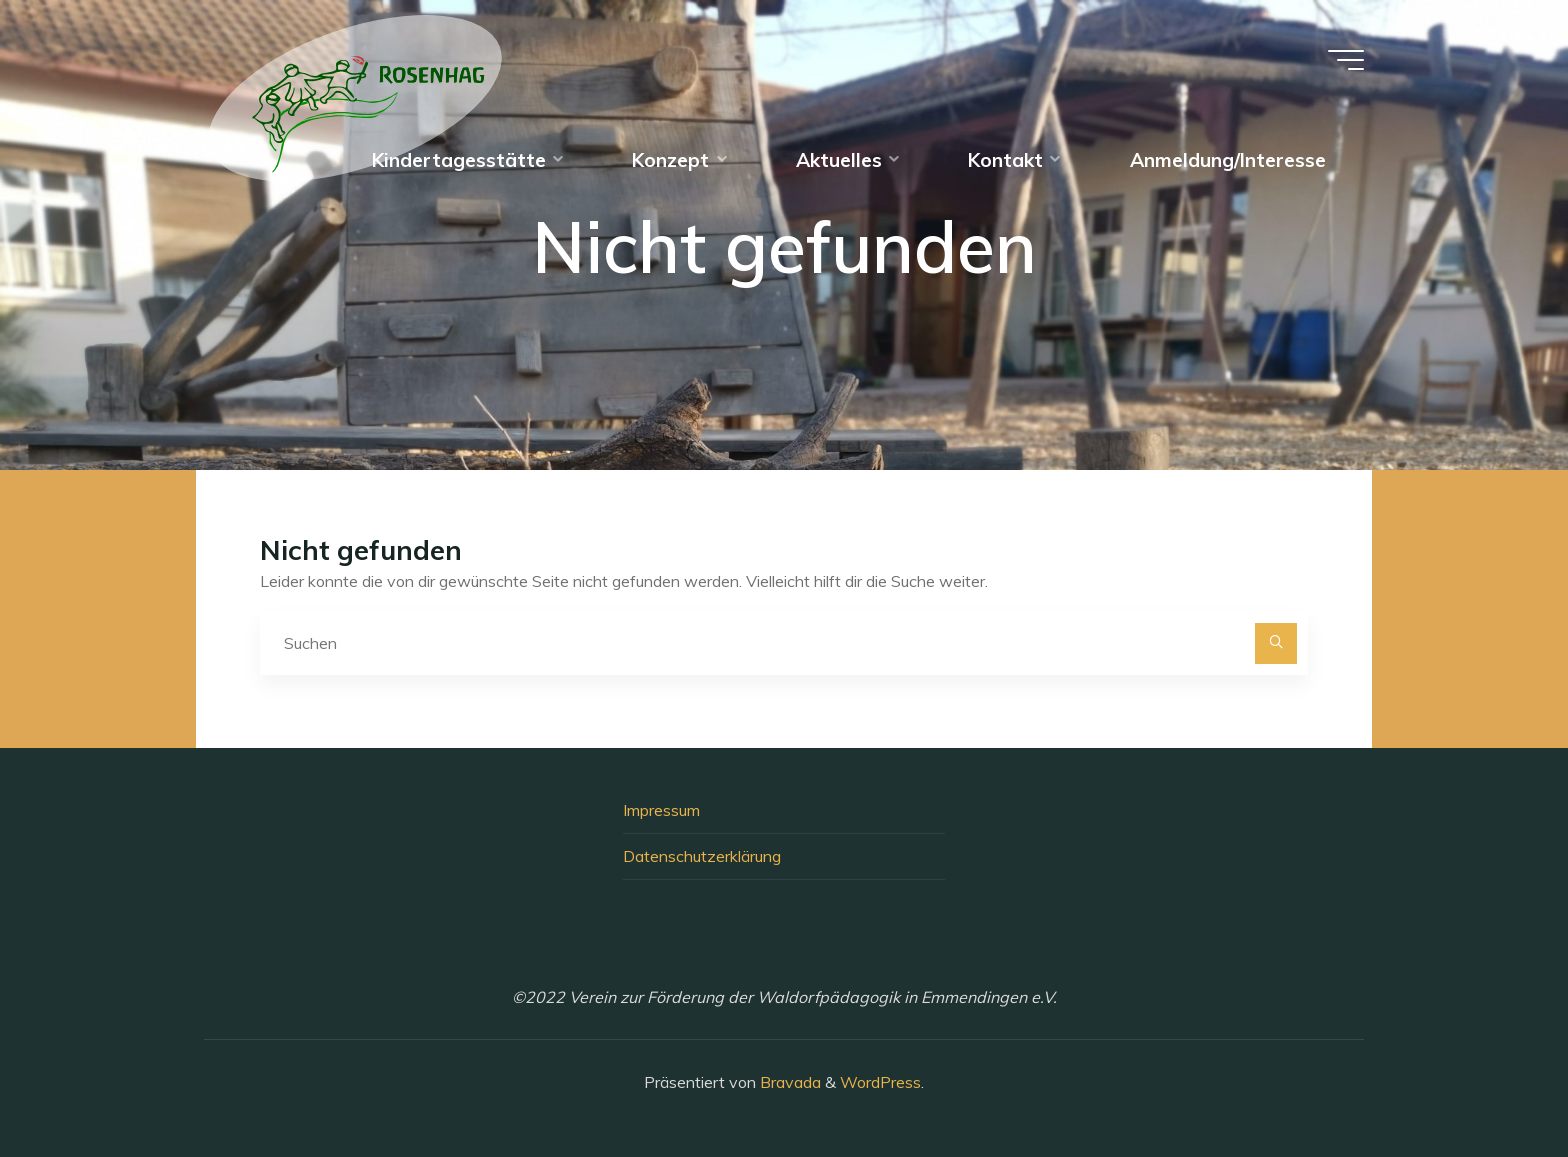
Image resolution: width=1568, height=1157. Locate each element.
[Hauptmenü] (1346, 60)
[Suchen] (1276, 644)
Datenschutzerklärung (702, 856)
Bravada (788, 1082)
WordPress (880, 1082)
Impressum (661, 810)
